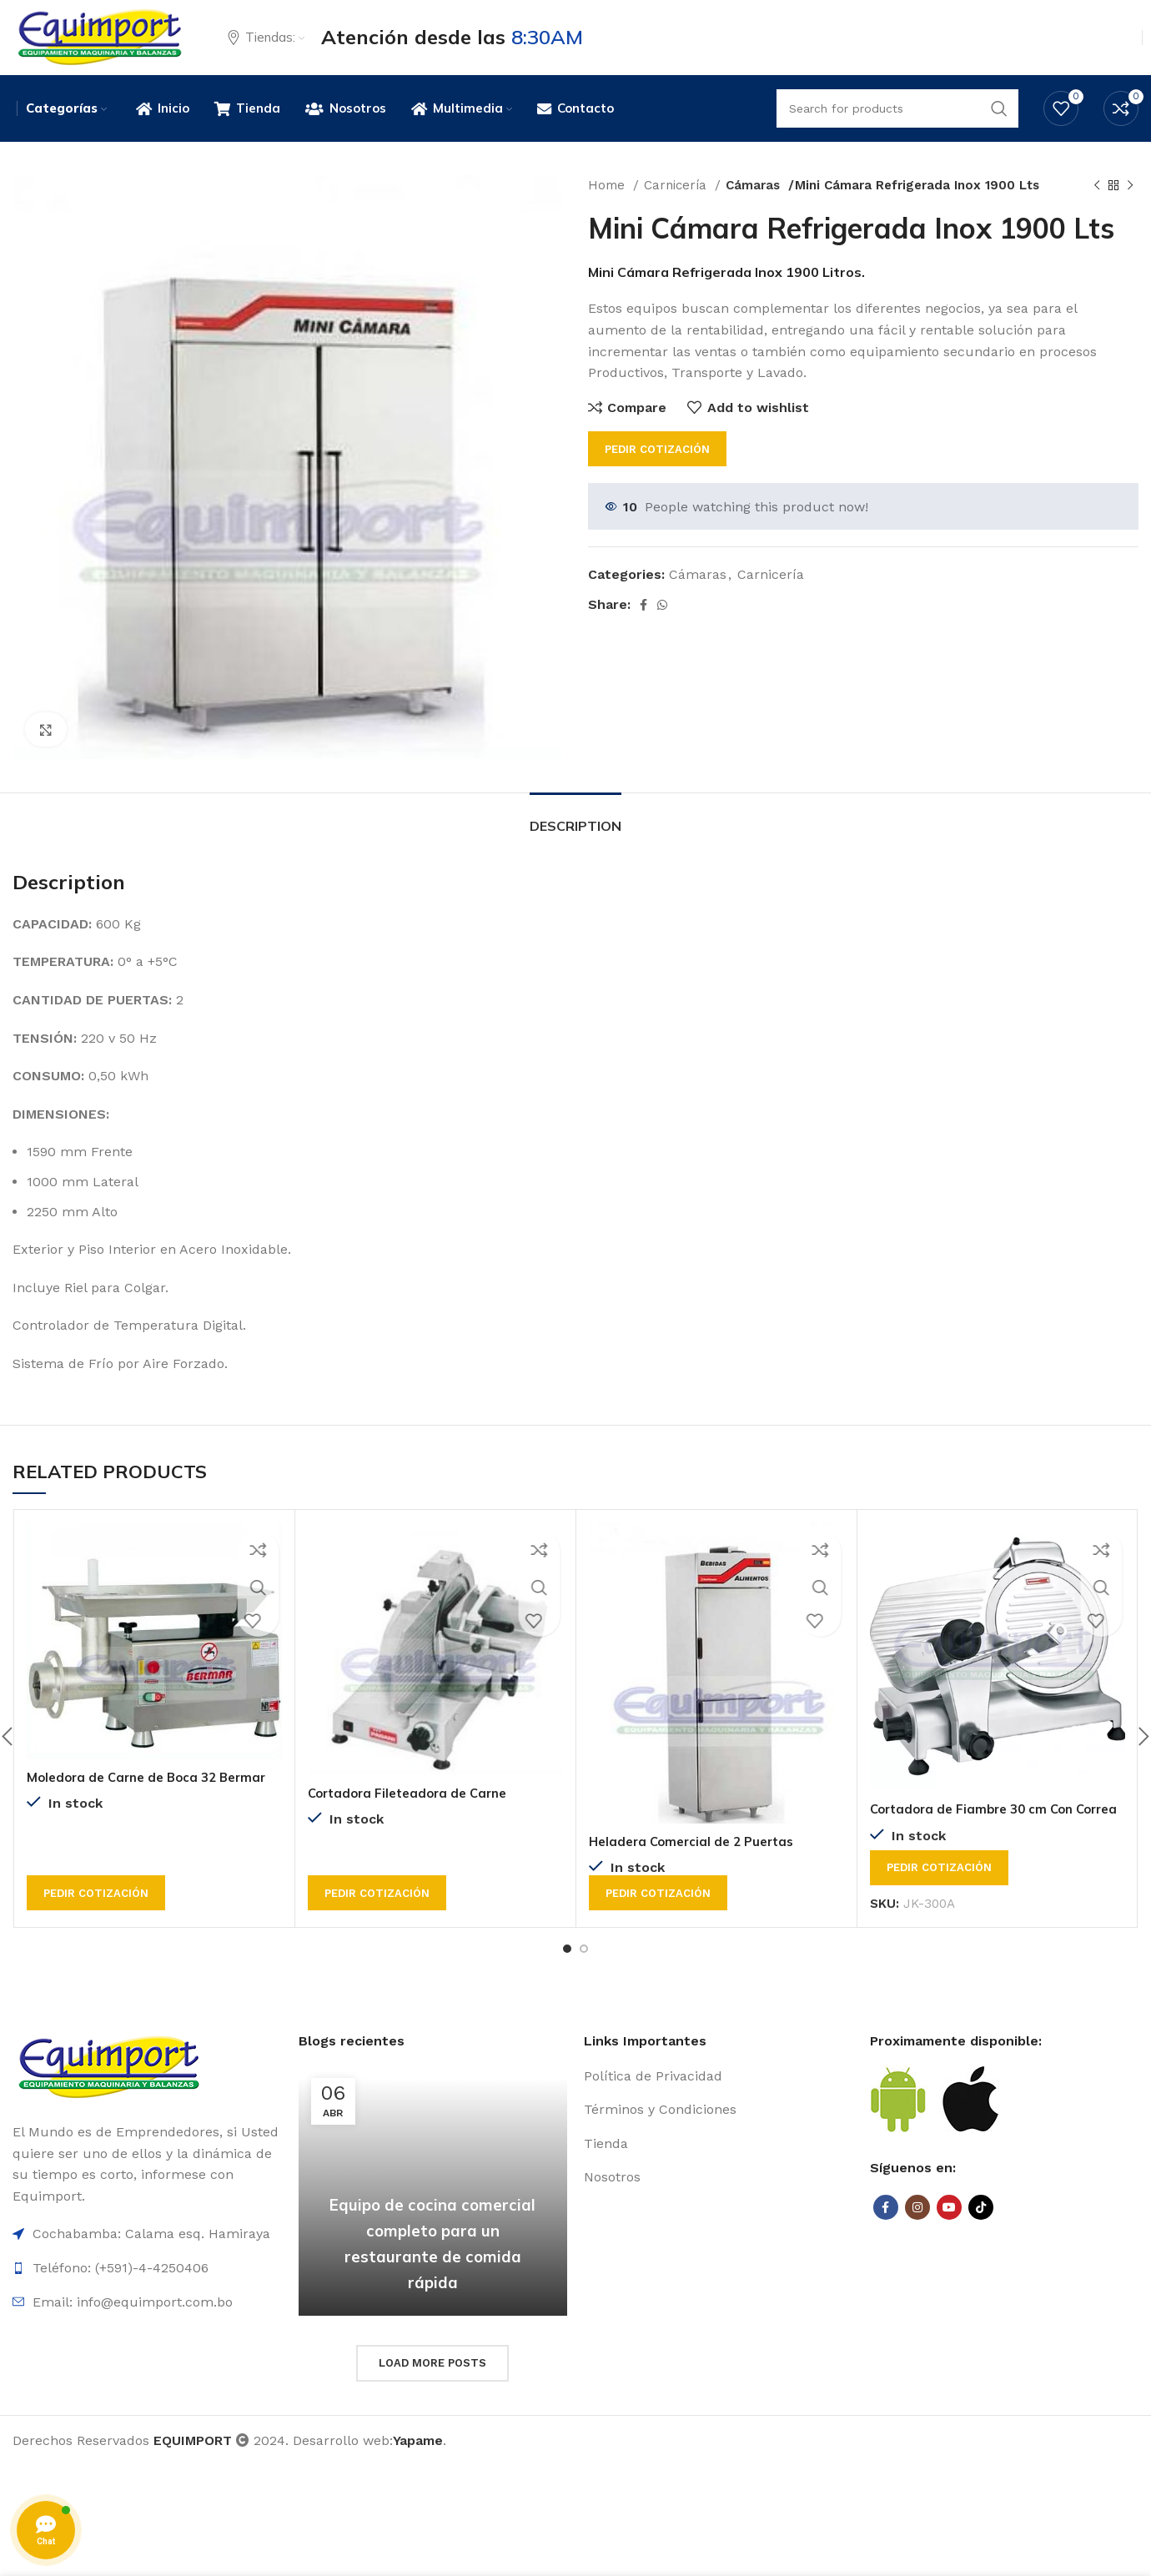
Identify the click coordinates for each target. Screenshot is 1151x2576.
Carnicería (677, 205)
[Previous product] (1096, 205)
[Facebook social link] (643, 625)
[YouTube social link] (949, 2238)
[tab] (575, 838)
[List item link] (718, 2107)
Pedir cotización (657, 469)
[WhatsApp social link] (662, 625)
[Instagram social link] (917, 2238)
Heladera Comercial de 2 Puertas (697, 1861)
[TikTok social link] (980, 2238)
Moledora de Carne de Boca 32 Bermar (153, 1797)
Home (608, 205)
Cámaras (755, 205)
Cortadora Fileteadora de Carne (414, 1812)
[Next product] (1130, 205)
